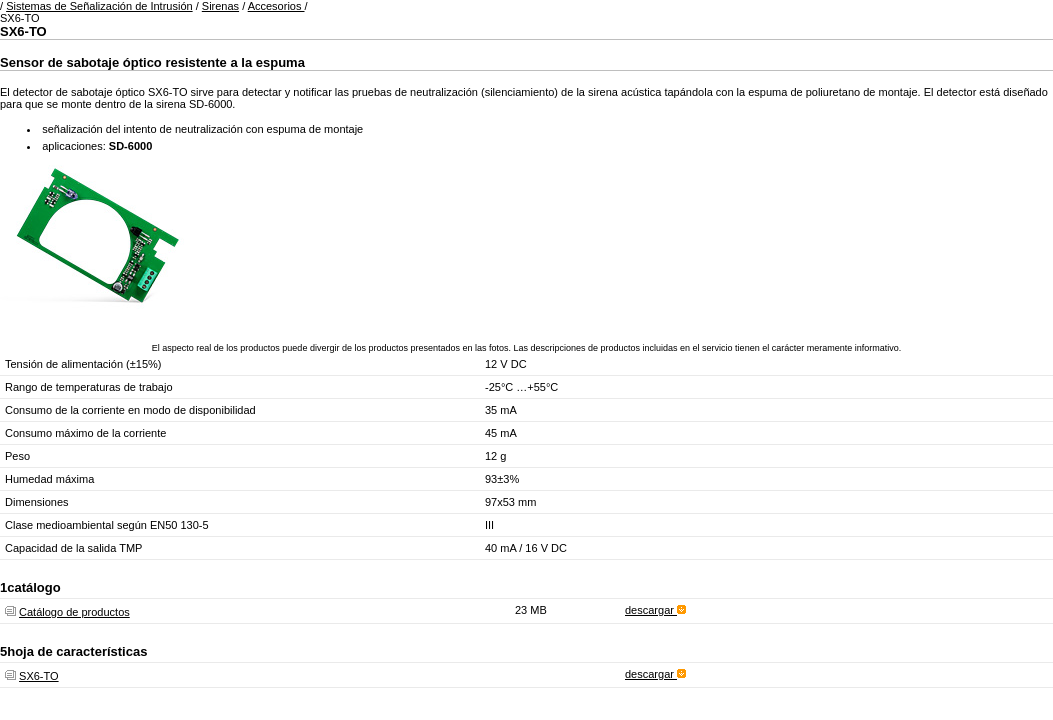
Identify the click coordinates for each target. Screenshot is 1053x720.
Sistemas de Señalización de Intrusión (99, 6)
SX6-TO (39, 676)
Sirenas (220, 6)
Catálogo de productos (74, 612)
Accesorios (276, 6)
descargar (655, 610)
